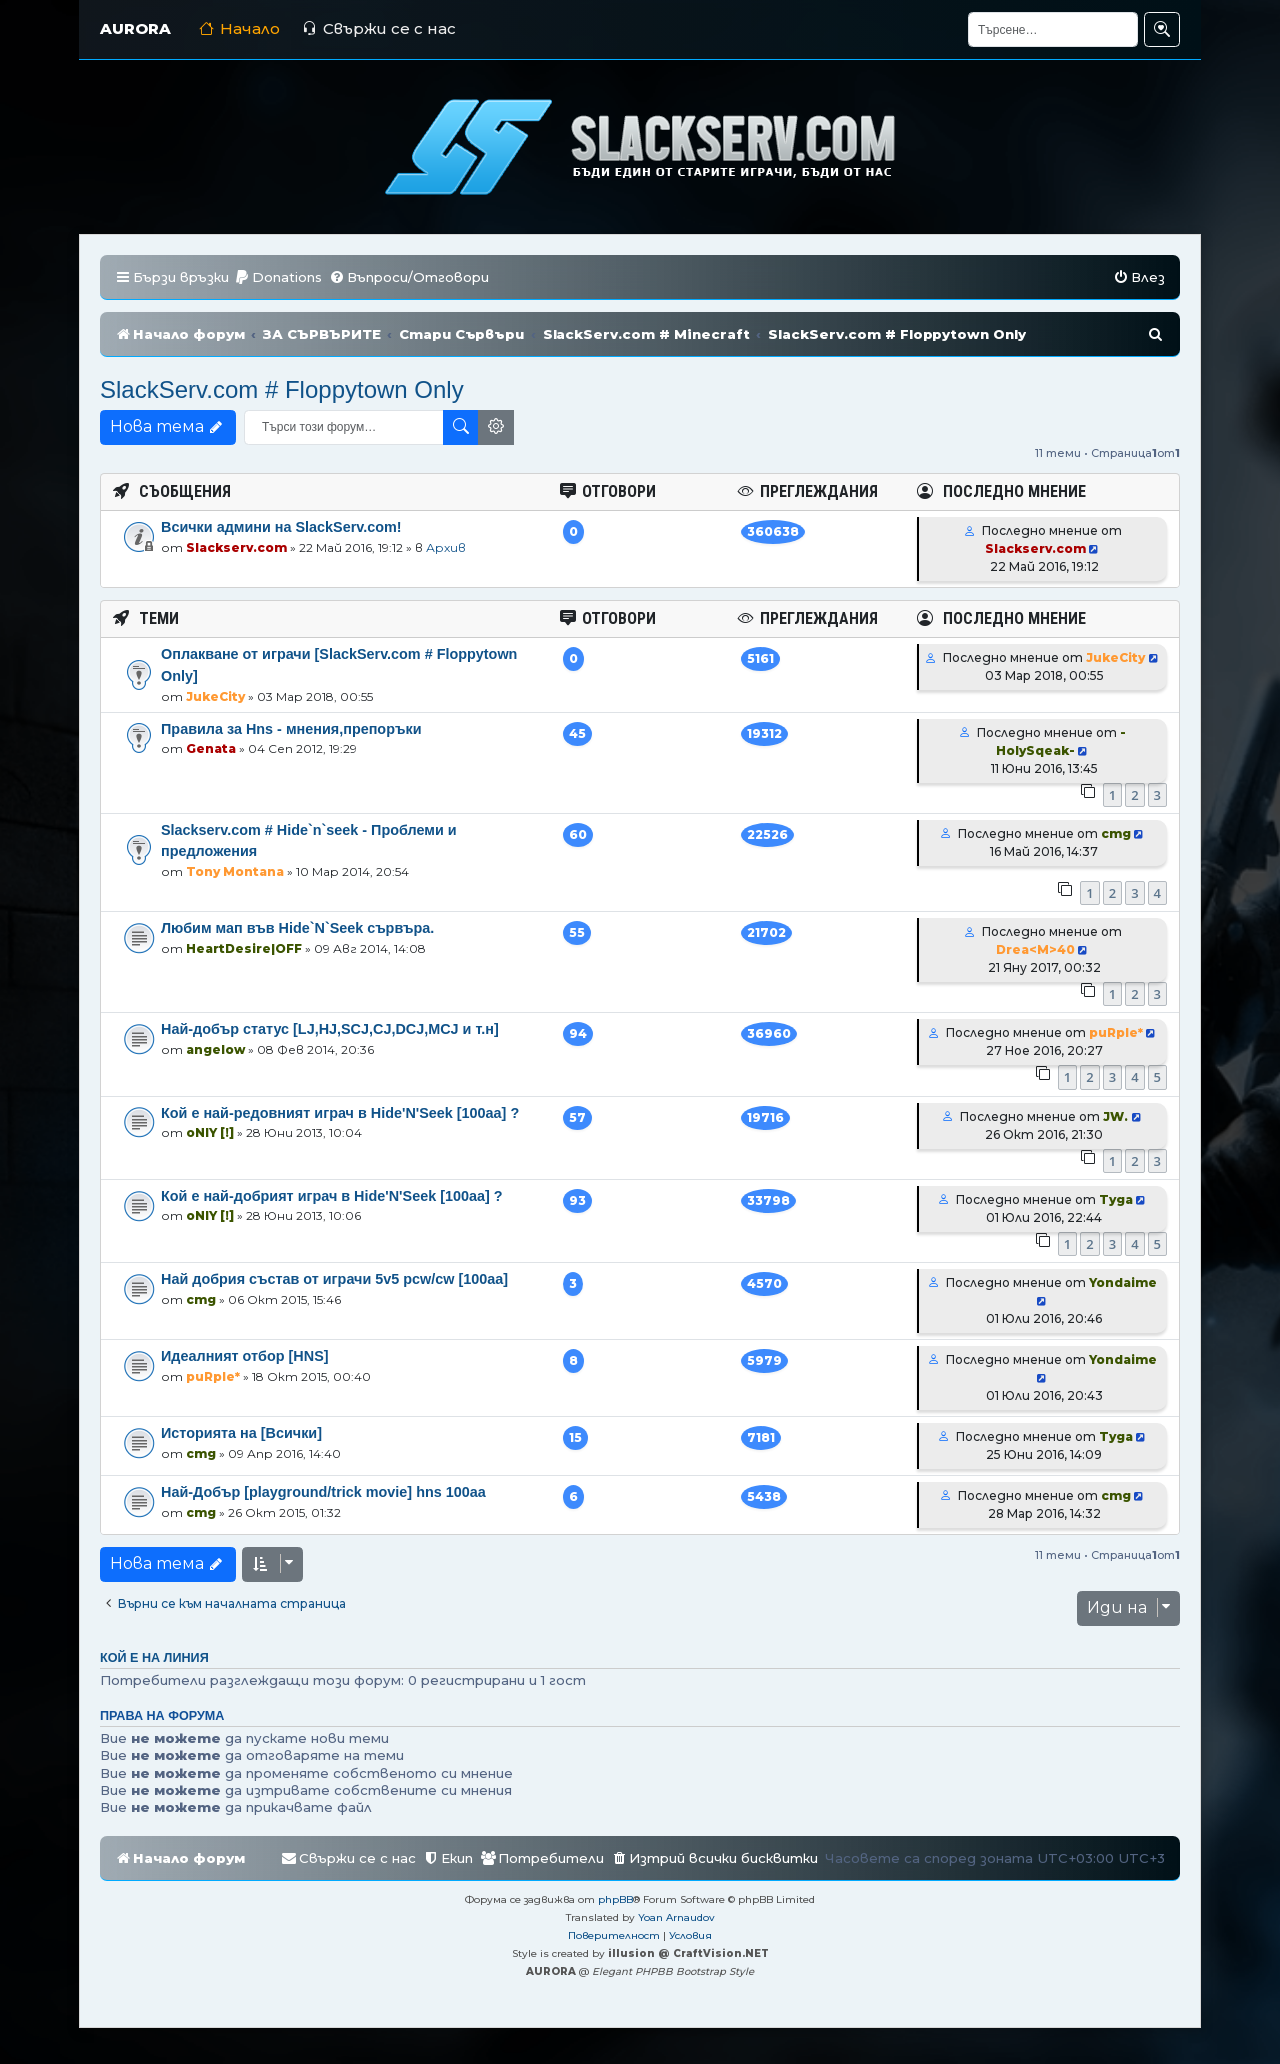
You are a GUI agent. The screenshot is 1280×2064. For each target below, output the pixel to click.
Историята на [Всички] (241, 1433)
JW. (1115, 1116)
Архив (446, 547)
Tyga (1116, 1199)
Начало (239, 28)
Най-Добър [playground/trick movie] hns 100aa (323, 1492)
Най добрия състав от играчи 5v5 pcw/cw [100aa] (334, 1279)
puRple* (1116, 1032)
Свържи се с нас (379, 28)
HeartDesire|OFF (244, 948)
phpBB (615, 1899)
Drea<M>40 (1035, 949)
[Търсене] (1053, 29)
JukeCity (215, 696)
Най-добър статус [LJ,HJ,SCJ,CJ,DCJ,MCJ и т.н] (330, 1029)
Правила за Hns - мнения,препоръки (291, 729)
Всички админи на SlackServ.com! (281, 527)
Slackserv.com (236, 547)
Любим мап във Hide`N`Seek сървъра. (297, 928)
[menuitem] (278, 277)
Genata (211, 748)
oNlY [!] (210, 1132)
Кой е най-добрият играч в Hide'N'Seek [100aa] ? (332, 1196)
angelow (215, 1049)
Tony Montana (235, 871)
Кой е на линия (154, 1658)
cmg (1116, 833)
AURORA (135, 28)
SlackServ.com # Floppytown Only (282, 389)
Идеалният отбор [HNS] (245, 1356)
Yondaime (1123, 1282)
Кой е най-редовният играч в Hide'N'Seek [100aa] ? (340, 1113)
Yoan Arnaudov (676, 1917)
